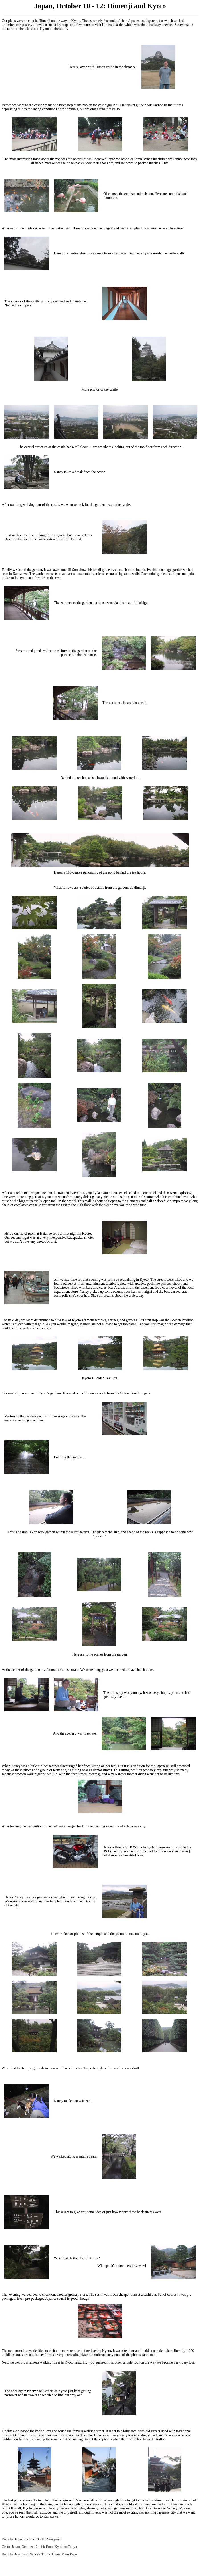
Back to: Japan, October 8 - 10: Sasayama (31, 2539)
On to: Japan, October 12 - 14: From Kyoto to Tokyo (39, 2547)
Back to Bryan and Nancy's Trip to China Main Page (39, 2554)
